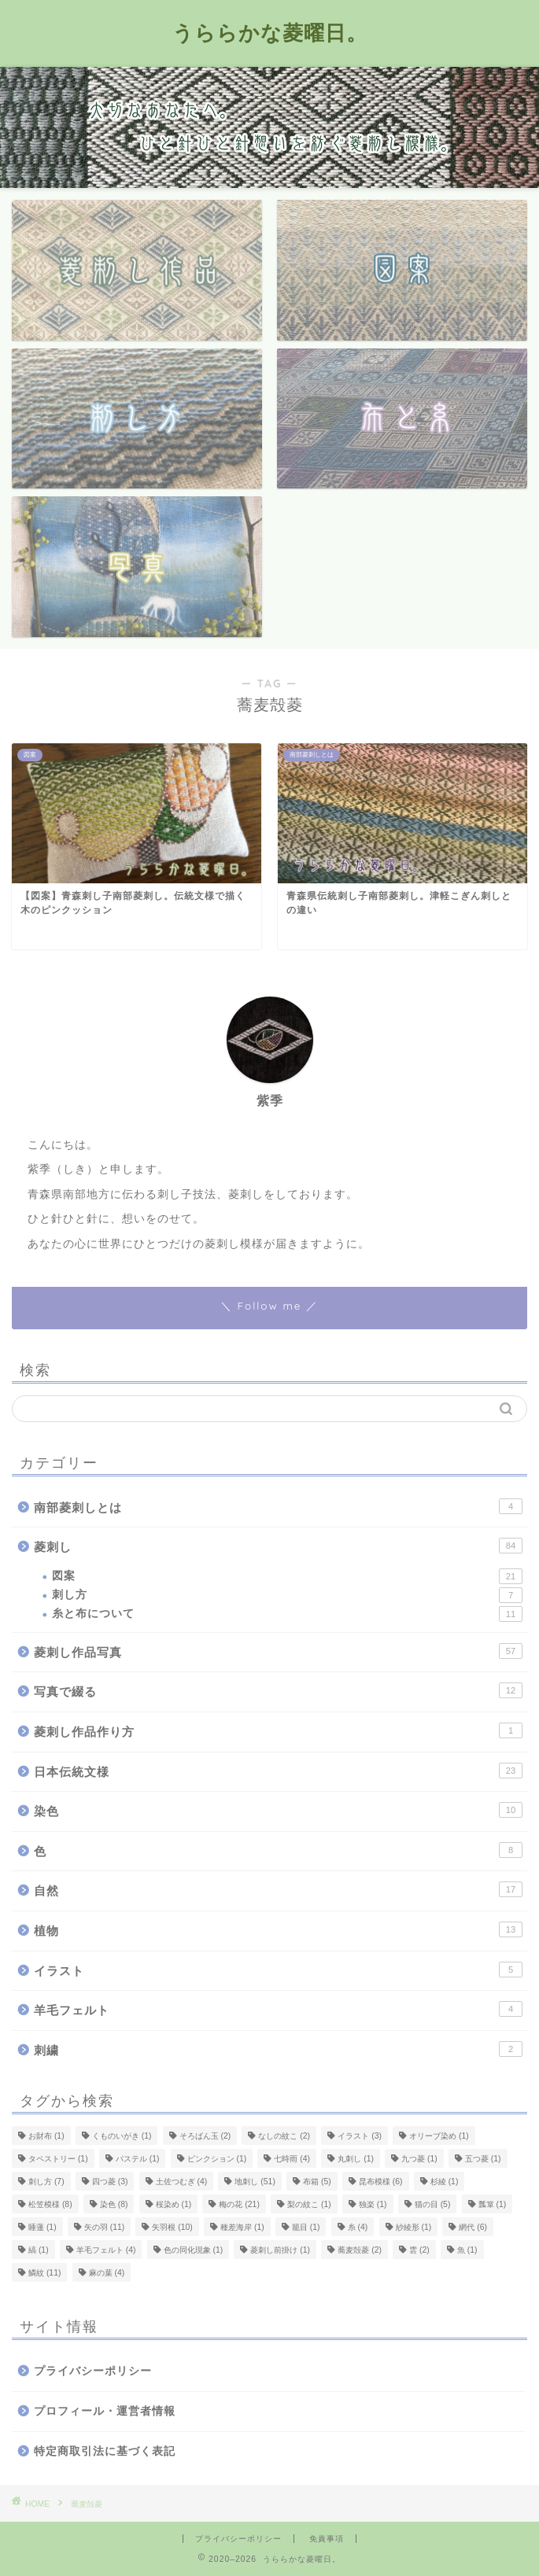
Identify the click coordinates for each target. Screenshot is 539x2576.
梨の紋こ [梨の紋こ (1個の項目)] (309, 2204)
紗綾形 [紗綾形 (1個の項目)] (414, 2227)
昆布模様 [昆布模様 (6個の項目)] (381, 2181)
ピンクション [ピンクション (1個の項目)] (217, 2158)
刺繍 (278, 2049)
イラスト (278, 1969)
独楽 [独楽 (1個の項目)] (373, 2204)
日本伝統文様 (278, 1770)
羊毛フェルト (278, 2009)
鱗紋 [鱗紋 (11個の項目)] (44, 2272)
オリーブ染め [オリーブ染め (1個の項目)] (439, 2136)
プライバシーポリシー (93, 2371)
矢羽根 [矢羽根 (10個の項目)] (172, 2227)
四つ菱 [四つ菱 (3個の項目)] (110, 2181)
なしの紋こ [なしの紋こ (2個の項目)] (284, 2136)
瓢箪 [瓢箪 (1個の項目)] (492, 2204)
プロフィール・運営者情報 (104, 2411)
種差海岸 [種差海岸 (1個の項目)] (242, 2227)
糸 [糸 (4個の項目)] (358, 2227)
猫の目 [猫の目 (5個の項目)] (433, 2204)
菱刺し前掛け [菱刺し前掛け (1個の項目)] (280, 2250)
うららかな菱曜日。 (269, 32)
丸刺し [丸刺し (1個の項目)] (356, 2158)
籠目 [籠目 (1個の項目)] (306, 2227)
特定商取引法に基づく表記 (104, 2451)
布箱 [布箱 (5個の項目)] (317, 2181)
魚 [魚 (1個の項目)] (467, 2250)
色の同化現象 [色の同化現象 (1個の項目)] (193, 2250)
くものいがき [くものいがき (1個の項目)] (122, 2136)
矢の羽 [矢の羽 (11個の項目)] (104, 2227)
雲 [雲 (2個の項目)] (419, 2250)
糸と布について (287, 1614)
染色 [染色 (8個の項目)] (114, 2204)
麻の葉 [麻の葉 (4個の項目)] (107, 2272)
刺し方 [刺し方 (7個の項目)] (46, 2181)
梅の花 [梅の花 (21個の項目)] (239, 2204)
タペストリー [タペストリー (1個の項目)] (58, 2158)
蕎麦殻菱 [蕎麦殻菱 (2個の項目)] (360, 2250)
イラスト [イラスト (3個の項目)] (360, 2136)
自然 (278, 1889)
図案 (287, 1576)
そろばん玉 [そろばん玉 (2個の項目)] (205, 2136)
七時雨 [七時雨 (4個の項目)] (292, 2158)
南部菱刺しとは (278, 1506)
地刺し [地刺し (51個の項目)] (254, 2181)
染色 (278, 1810)
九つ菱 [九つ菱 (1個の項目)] (419, 2158)
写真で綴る (278, 1690)
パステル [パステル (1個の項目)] (138, 2158)
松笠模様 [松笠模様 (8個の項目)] (50, 2204)
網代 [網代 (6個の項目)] (473, 2227)
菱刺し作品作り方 (278, 1730)
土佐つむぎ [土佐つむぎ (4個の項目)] (182, 2181)
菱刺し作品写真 (278, 1651)
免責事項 (326, 2538)
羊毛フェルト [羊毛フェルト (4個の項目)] (106, 2250)
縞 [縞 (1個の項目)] (38, 2250)
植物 (278, 1929)
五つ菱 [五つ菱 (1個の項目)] (483, 2158)
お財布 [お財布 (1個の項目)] (46, 2136)
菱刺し (278, 1545)
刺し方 (287, 1595)
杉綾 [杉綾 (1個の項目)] (444, 2181)
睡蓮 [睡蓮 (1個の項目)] (42, 2227)
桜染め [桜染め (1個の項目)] (174, 2204)
